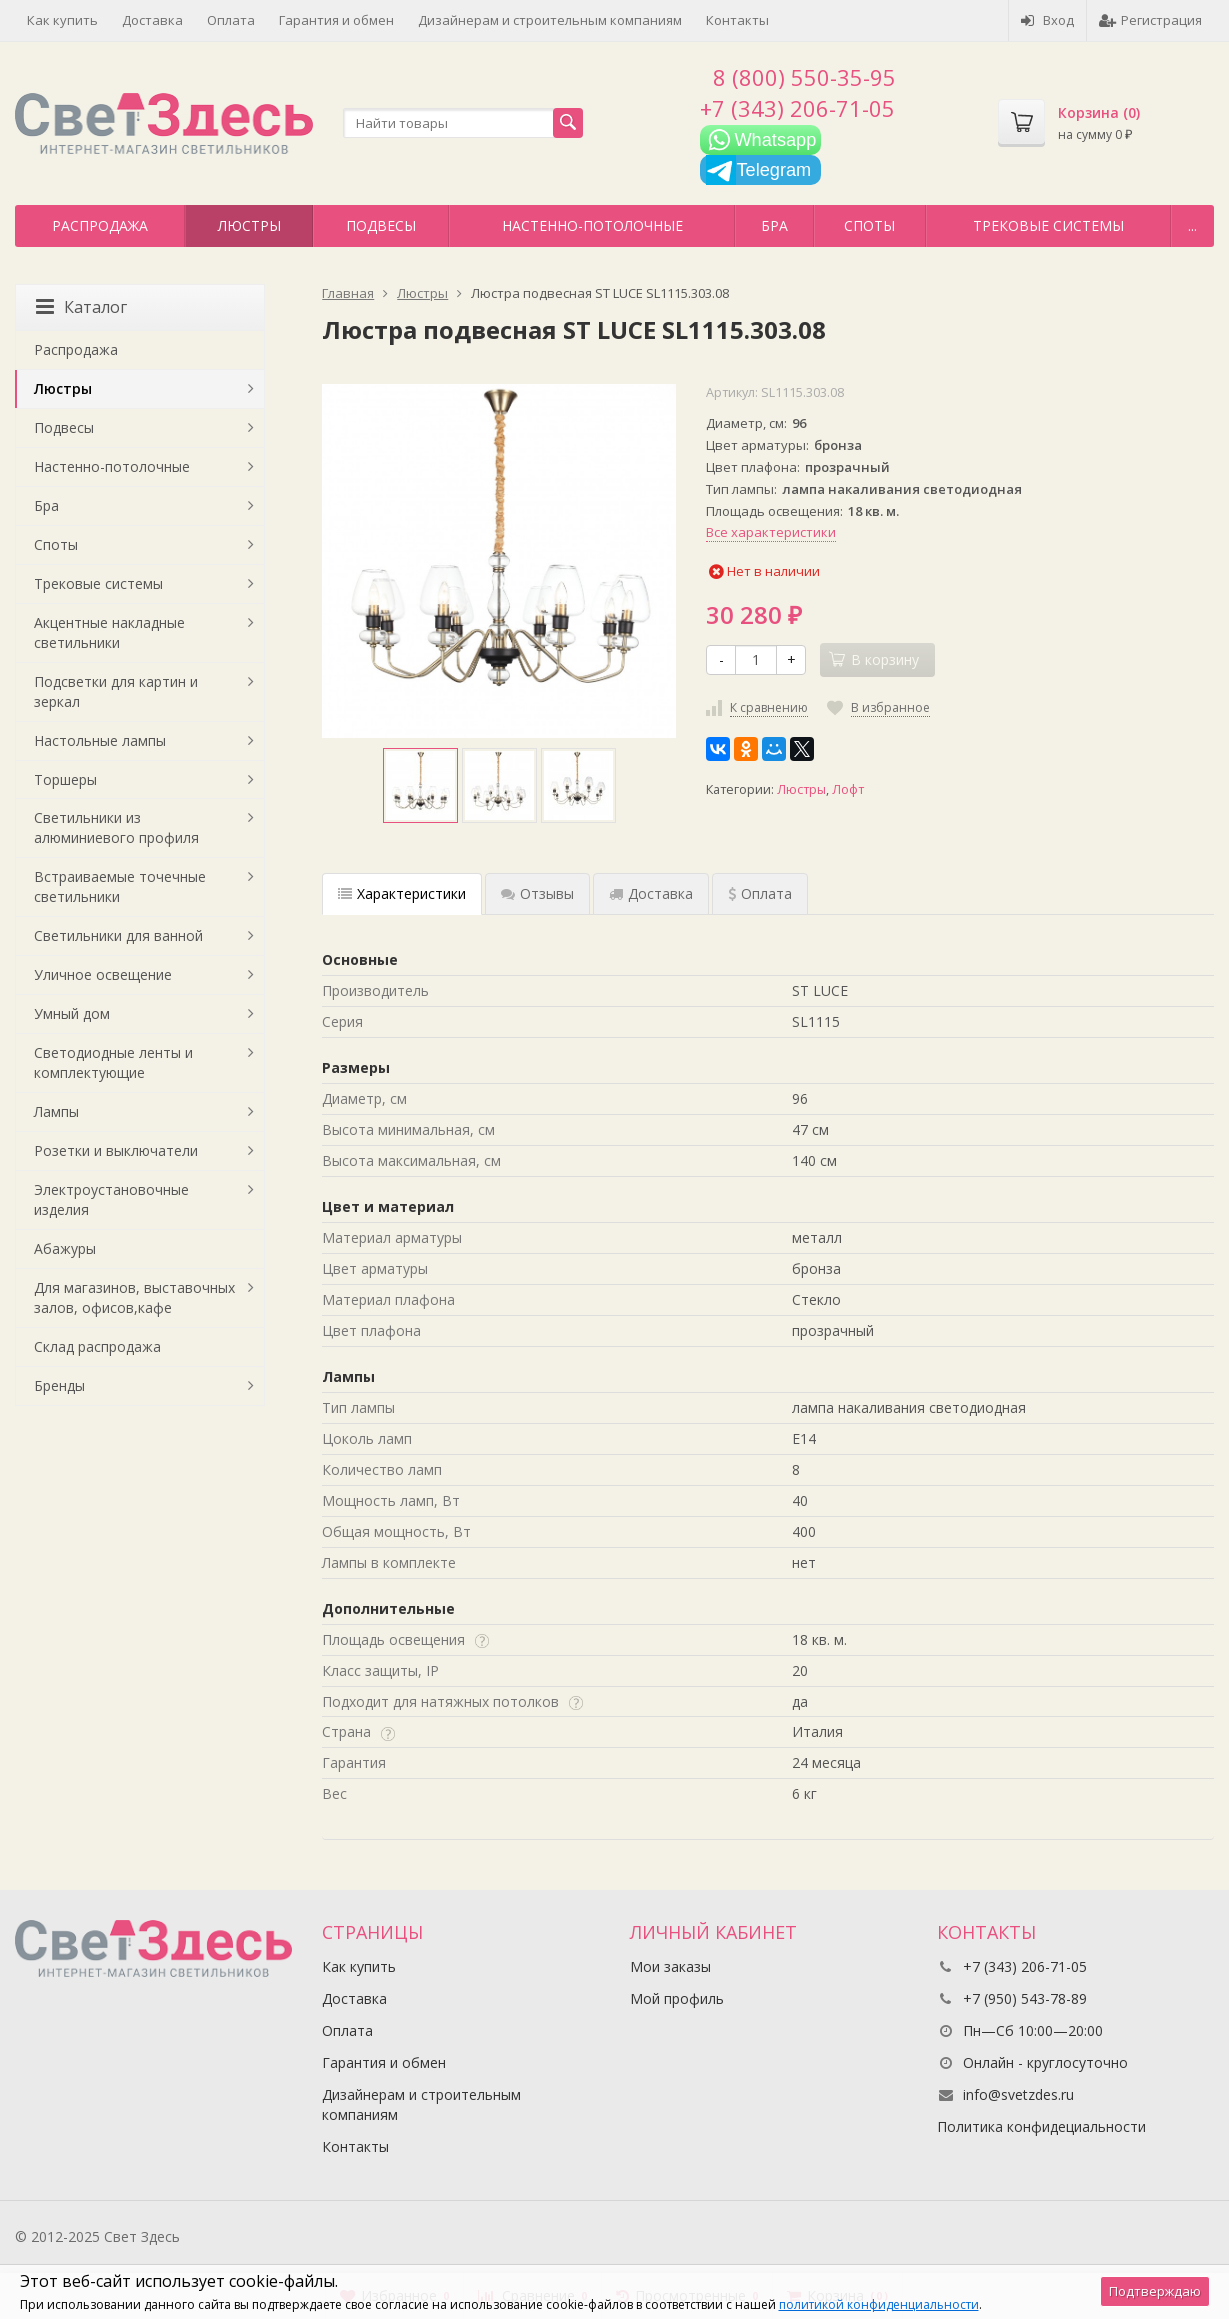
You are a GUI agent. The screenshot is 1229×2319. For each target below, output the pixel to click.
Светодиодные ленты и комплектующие (113, 1062)
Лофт (848, 789)
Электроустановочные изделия (111, 1199)
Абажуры (65, 1248)
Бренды (59, 1385)
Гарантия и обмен (336, 20)
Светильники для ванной (118, 935)
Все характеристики (771, 532)
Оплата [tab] (760, 893)
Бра (774, 225)
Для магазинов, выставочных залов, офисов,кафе (134, 1297)
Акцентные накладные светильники (109, 632)
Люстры (249, 225)
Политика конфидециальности (1041, 2126)
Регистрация (1150, 20)
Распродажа (100, 225)
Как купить (62, 20)
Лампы (56, 1111)
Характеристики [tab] (402, 893)
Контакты (737, 20)
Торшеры (65, 779)
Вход (1047, 20)
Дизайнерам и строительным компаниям (550, 20)
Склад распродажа (97, 1346)
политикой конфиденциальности (879, 2304)
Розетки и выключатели (116, 1150)
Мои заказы (670, 1966)
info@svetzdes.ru (1018, 2094)
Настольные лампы (100, 740)
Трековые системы (1048, 225)
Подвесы (381, 225)
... (1192, 225)
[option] (420, 785)
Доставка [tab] (651, 893)
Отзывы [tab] (537, 893)
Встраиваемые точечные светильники (120, 886)
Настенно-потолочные (592, 225)
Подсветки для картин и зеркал (116, 691)
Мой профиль (677, 1998)
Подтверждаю (1155, 2291)
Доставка (152, 20)
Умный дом (72, 1013)
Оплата (231, 20)
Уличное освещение (103, 974)
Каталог (81, 307)
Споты (869, 225)
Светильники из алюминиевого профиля (116, 827)
